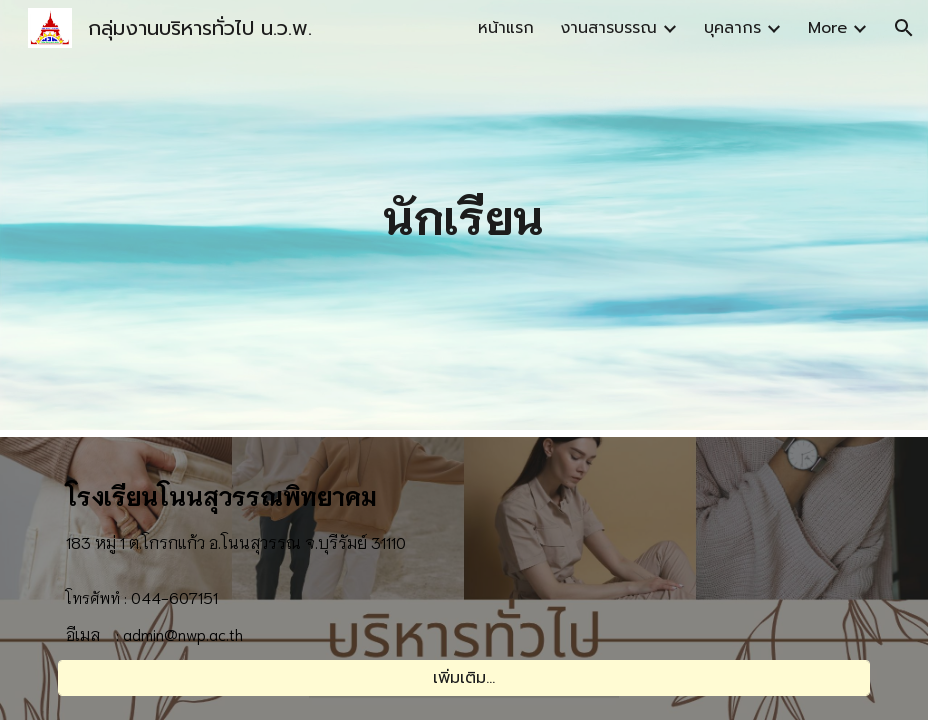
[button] (904, 28)
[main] (464, 215)
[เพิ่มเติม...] (463, 678)
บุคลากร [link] (732, 28)
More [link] (827, 28)
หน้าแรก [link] (506, 28)
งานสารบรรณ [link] (608, 28)
